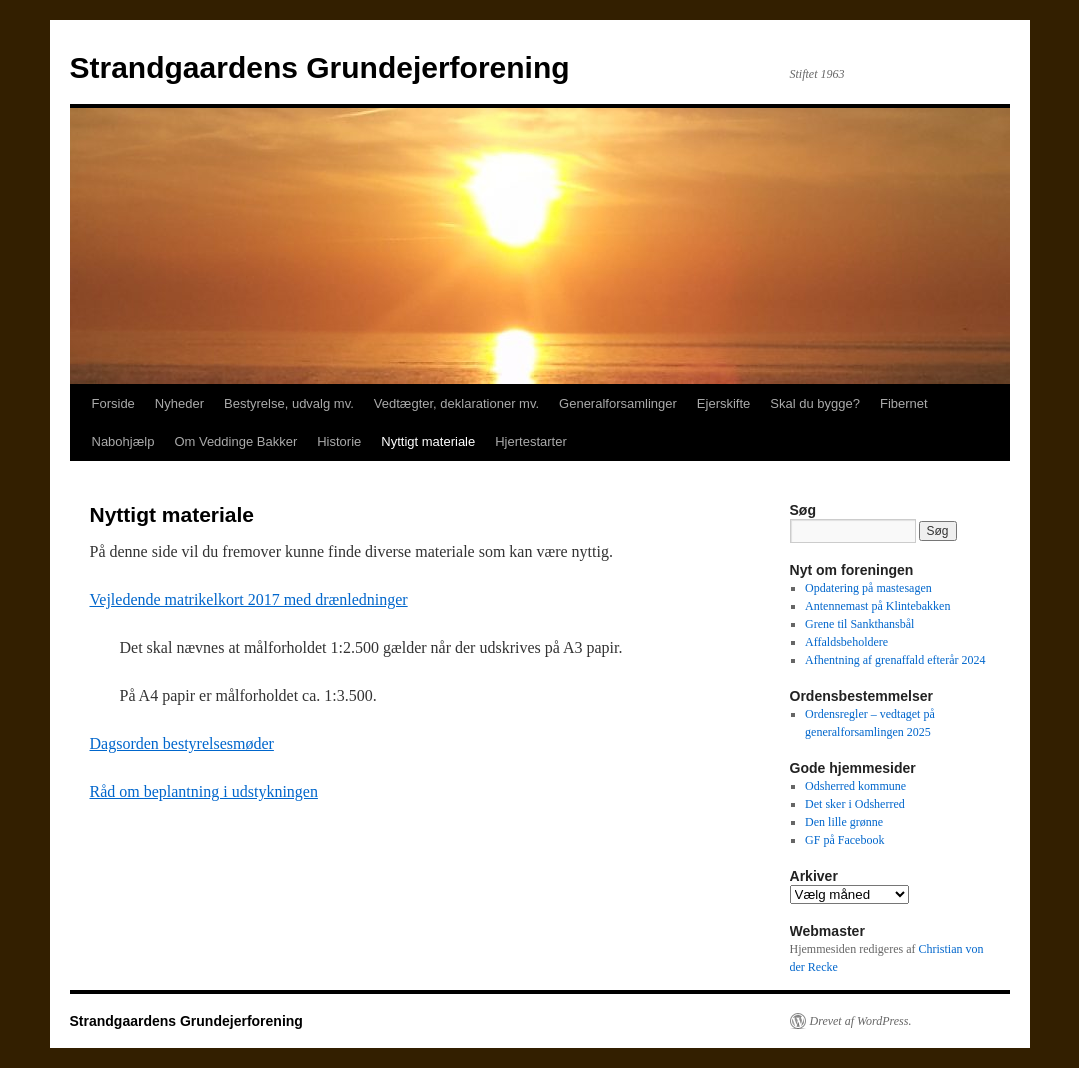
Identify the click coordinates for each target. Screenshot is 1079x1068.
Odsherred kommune (855, 786)
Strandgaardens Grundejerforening (320, 67)
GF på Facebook (844, 840)
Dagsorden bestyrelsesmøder (182, 743)
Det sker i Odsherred (855, 804)
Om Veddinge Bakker (235, 441)
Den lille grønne (844, 822)
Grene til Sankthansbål (859, 624)
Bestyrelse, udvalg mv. (289, 403)
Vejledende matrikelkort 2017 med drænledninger (249, 599)
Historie (339, 441)
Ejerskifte (723, 403)
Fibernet (904, 403)
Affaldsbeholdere (846, 642)
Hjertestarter (531, 441)
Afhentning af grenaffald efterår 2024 (895, 660)
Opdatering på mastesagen (868, 588)
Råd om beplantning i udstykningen (204, 791)
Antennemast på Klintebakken (877, 606)
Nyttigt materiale (428, 441)
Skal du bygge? (815, 403)
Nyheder (179, 403)
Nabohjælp (123, 441)
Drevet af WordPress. (861, 1021)
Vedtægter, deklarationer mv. (456, 403)
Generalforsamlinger (618, 403)
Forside (113, 403)
